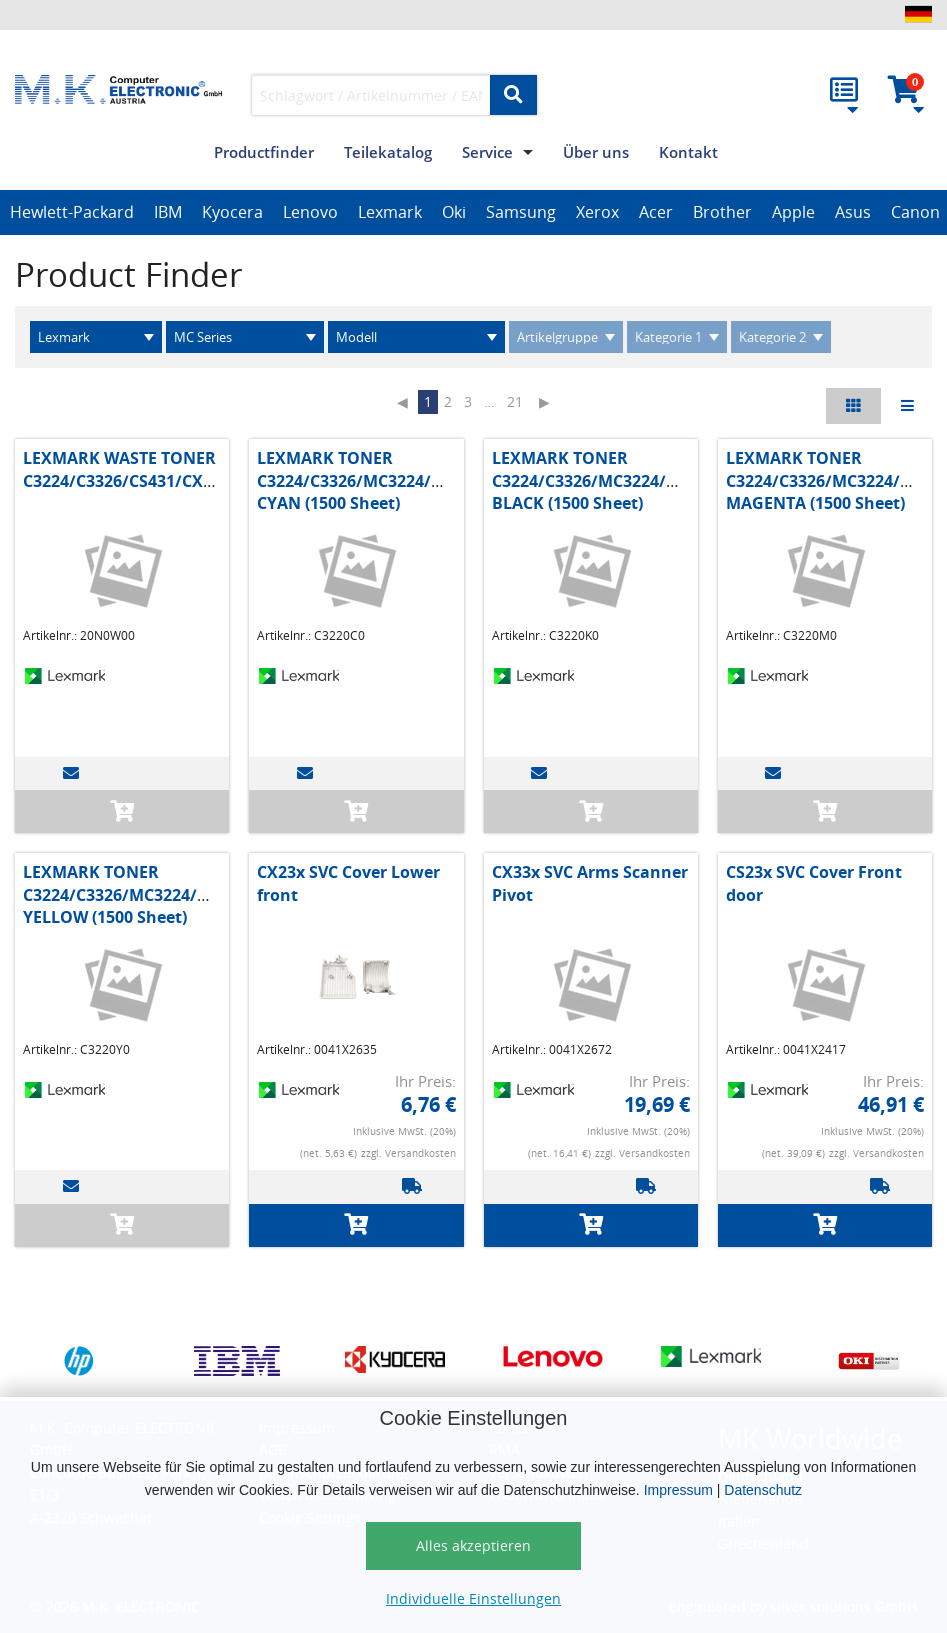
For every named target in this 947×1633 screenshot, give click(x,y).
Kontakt (688, 152)
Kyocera (232, 212)
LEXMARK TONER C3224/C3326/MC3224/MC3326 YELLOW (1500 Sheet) (140, 894)
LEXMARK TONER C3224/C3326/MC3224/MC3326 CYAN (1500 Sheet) (374, 480)
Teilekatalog (388, 152)
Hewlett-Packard (72, 212)
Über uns (596, 152)
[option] (72, 213)
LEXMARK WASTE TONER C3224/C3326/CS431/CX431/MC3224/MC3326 (194, 469)
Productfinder (264, 152)
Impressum (678, 1490)
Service (487, 152)
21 (515, 401)
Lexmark (390, 212)
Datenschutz (763, 1490)
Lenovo (310, 212)
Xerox (597, 212)
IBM (168, 212)
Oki (454, 212)
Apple (793, 212)
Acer (656, 212)
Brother (722, 212)
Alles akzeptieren (473, 1545)
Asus (853, 212)
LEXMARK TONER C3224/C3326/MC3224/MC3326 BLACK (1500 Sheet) (609, 480)
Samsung (521, 212)
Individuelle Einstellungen (473, 1598)
